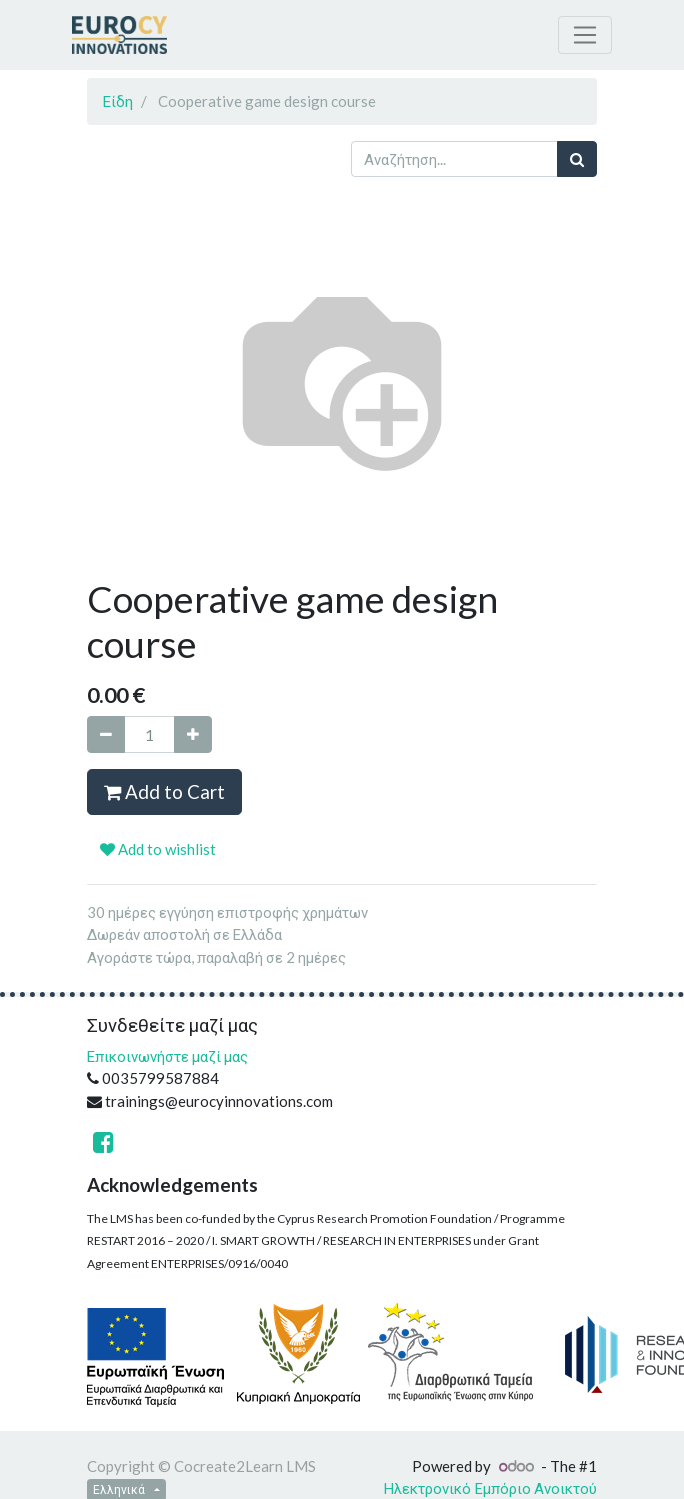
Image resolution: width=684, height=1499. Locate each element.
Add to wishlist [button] (158, 849)
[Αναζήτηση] (577, 159)
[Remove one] (106, 734)
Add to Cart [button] (164, 791)
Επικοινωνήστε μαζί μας (167, 1056)
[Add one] (193, 734)
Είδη (118, 101)
